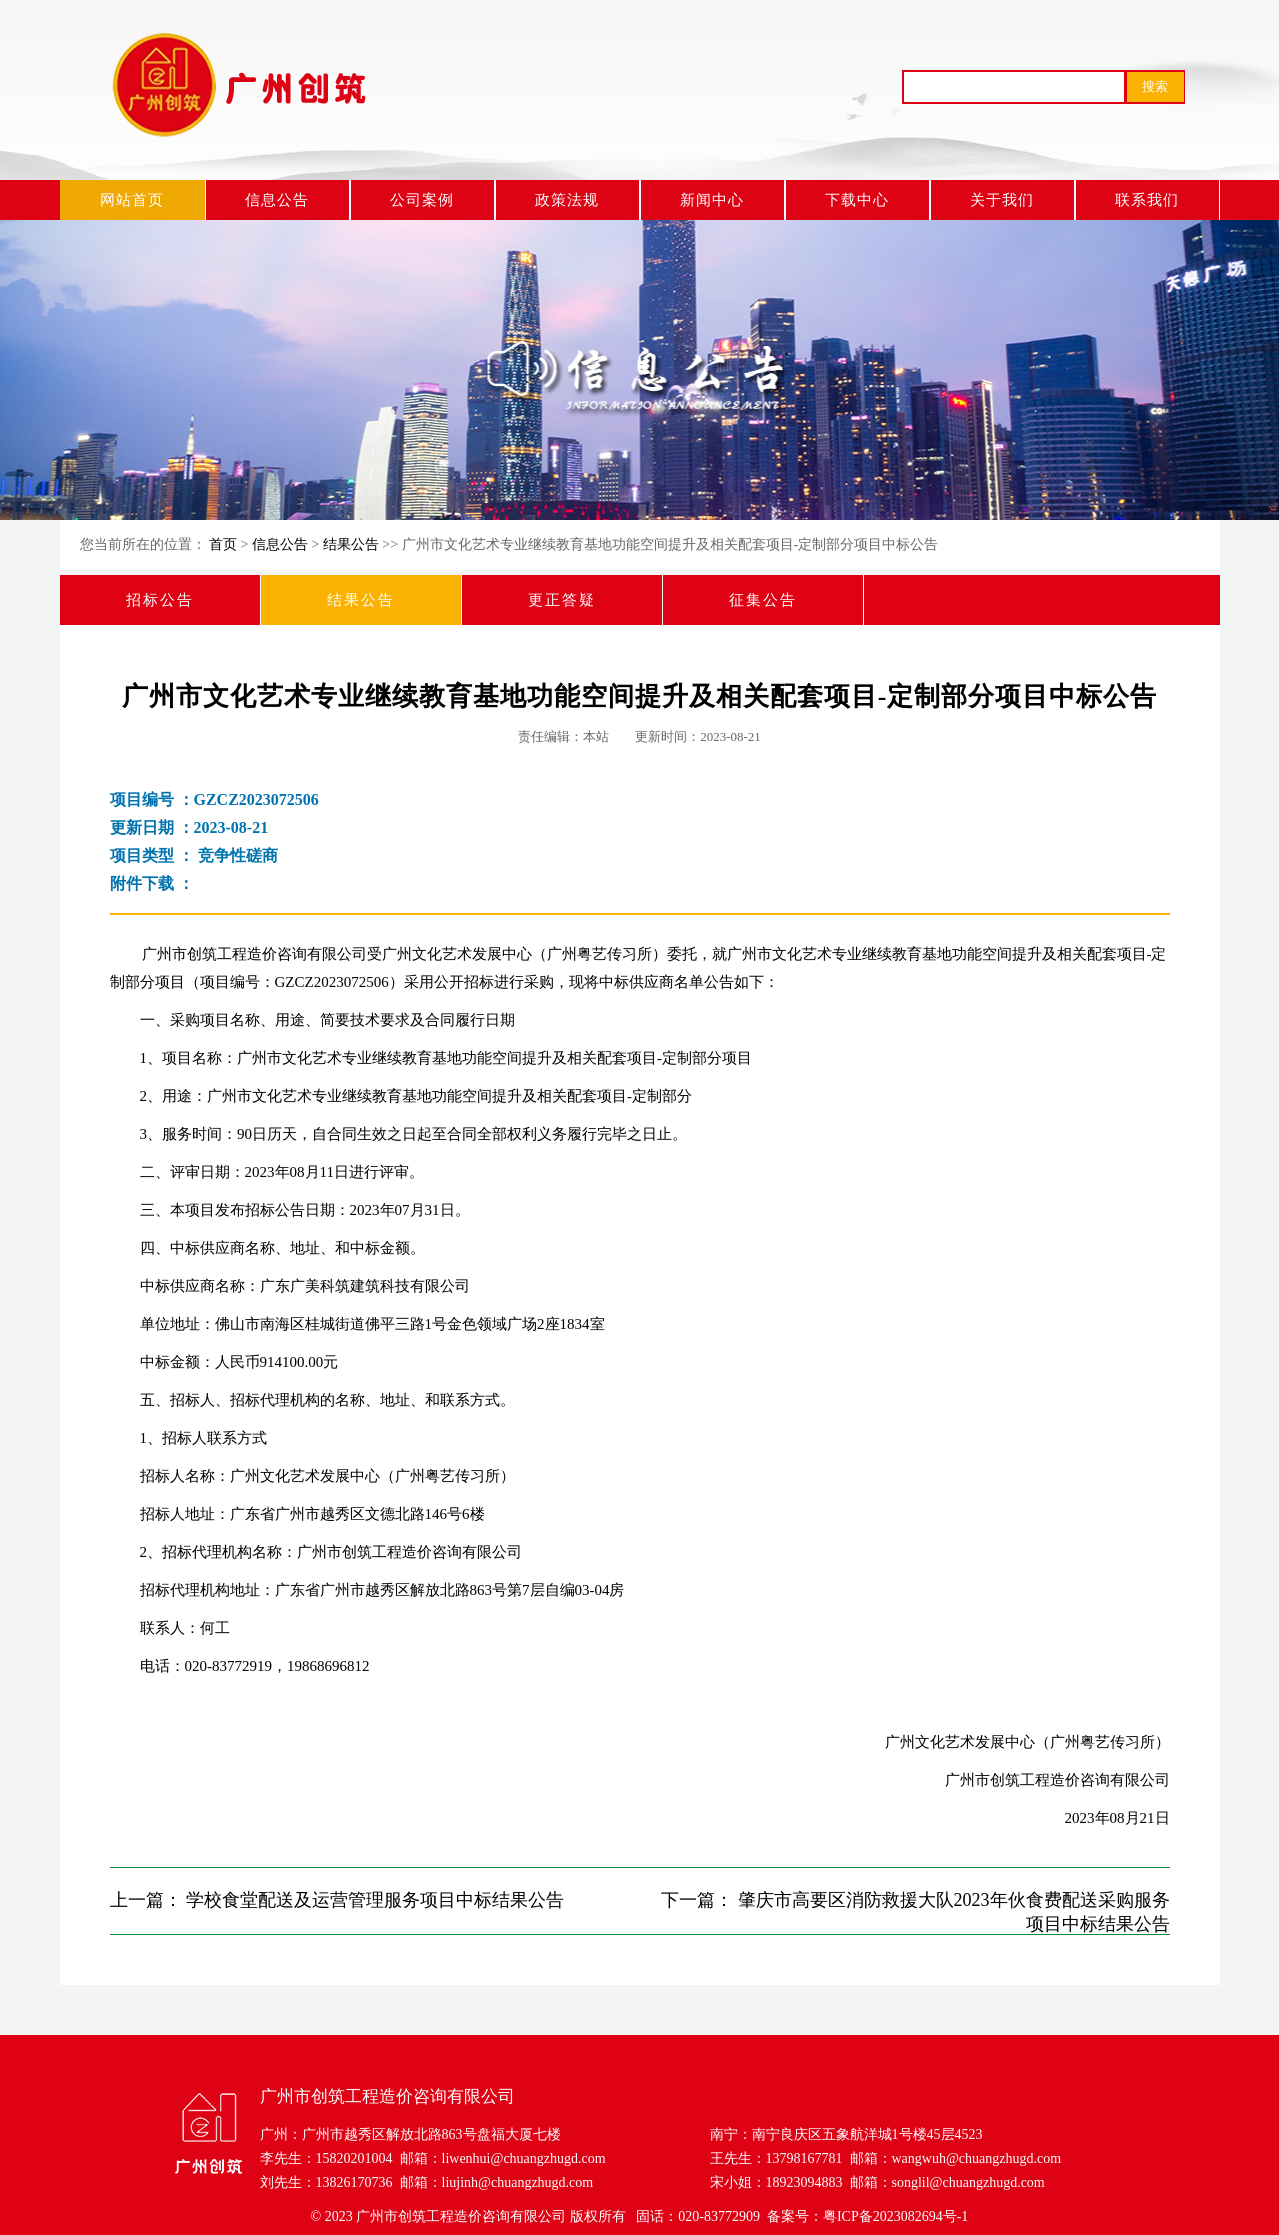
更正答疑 (562, 600)
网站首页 (132, 200)
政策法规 (567, 200)
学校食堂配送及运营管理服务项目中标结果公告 (375, 1900)
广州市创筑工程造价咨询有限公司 (461, 2216)
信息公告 (277, 200)
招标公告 (160, 600)
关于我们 (1002, 200)
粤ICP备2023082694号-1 (895, 2216)
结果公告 (351, 544)
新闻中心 (712, 200)
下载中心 (857, 200)
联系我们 (1147, 200)
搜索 (1155, 86)
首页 (223, 544)
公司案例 (422, 200)
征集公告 (763, 600)
